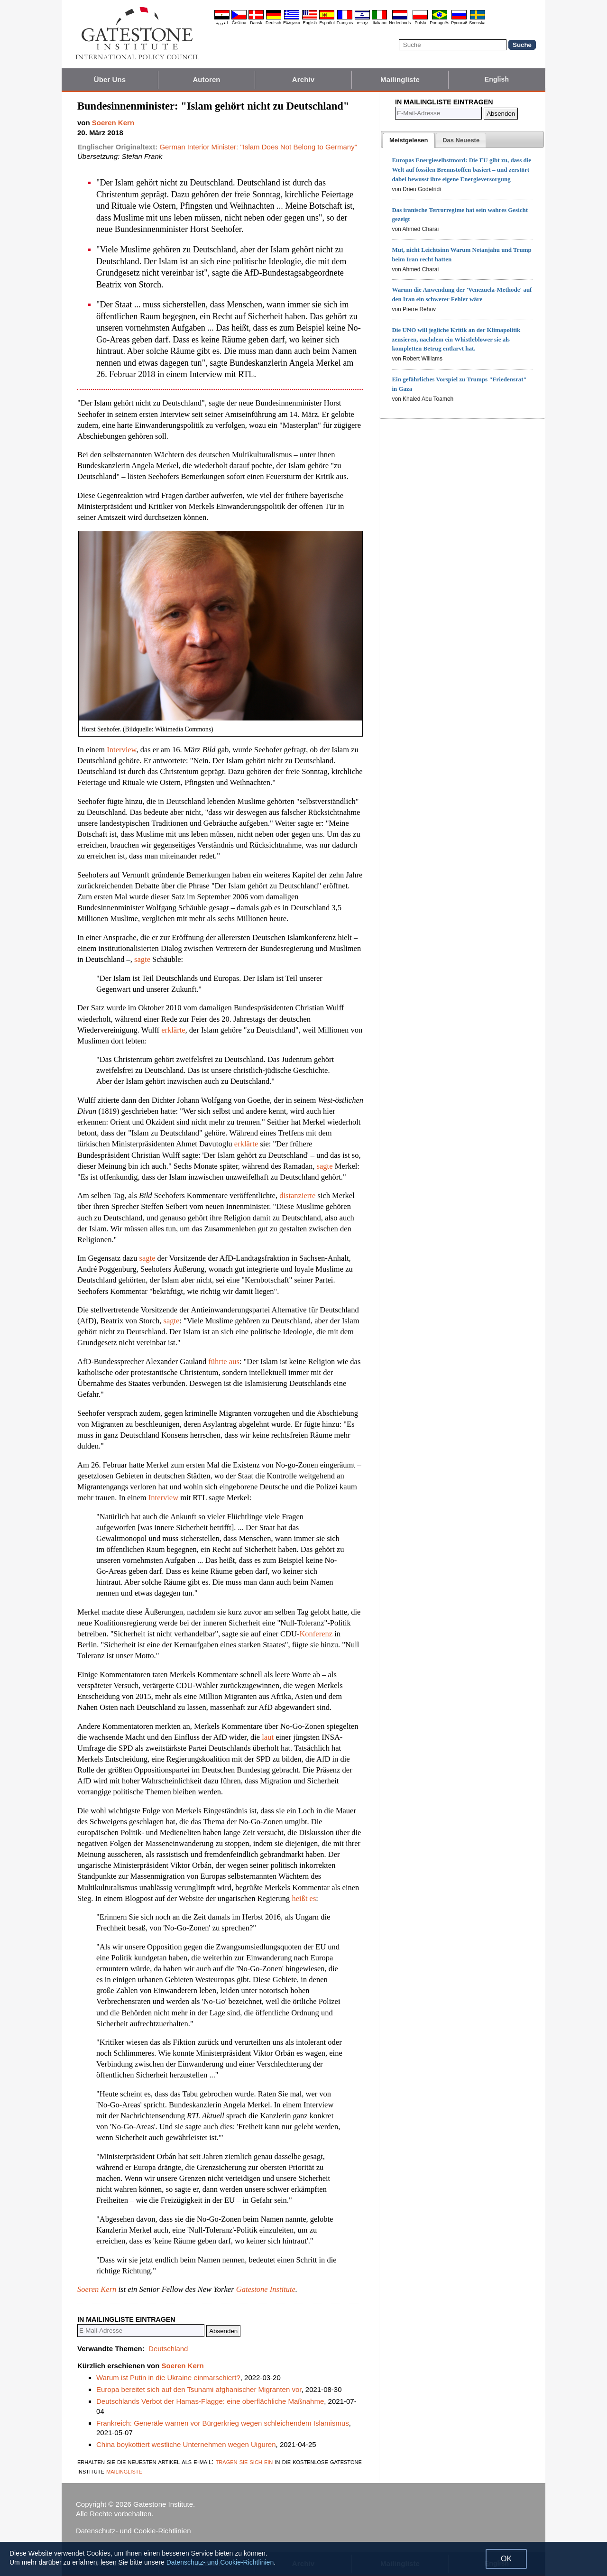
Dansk (256, 22)
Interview (121, 749)
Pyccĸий (459, 22)
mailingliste (124, 2471)
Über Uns (110, 79)
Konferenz (315, 1633)
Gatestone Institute (265, 2289)
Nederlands (400, 22)
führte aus (223, 1361)
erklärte (173, 1029)
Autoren (206, 79)
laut (268, 1737)
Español (327, 22)
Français (345, 22)
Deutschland (168, 2349)
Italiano (379, 22)
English (310, 22)
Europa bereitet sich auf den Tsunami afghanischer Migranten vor (198, 2389)
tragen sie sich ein (244, 2461)
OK (506, 2559)
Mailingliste (400, 79)
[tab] (409, 140)
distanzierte (297, 1195)
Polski (420, 22)
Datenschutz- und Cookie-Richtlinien (133, 2531)
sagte (142, 959)
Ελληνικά (291, 22)
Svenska (477, 22)
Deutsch (273, 22)
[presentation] (408, 140)
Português (439, 22)
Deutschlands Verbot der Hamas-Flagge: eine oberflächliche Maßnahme (210, 2401)
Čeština (239, 22)
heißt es (304, 1898)
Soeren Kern (96, 2289)
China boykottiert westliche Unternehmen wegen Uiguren (186, 2444)
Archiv (303, 79)
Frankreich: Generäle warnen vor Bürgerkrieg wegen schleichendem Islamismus (222, 2423)
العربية (222, 22)
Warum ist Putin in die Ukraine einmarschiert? (168, 2377)
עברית (362, 22)
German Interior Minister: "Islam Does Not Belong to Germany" (258, 147)
